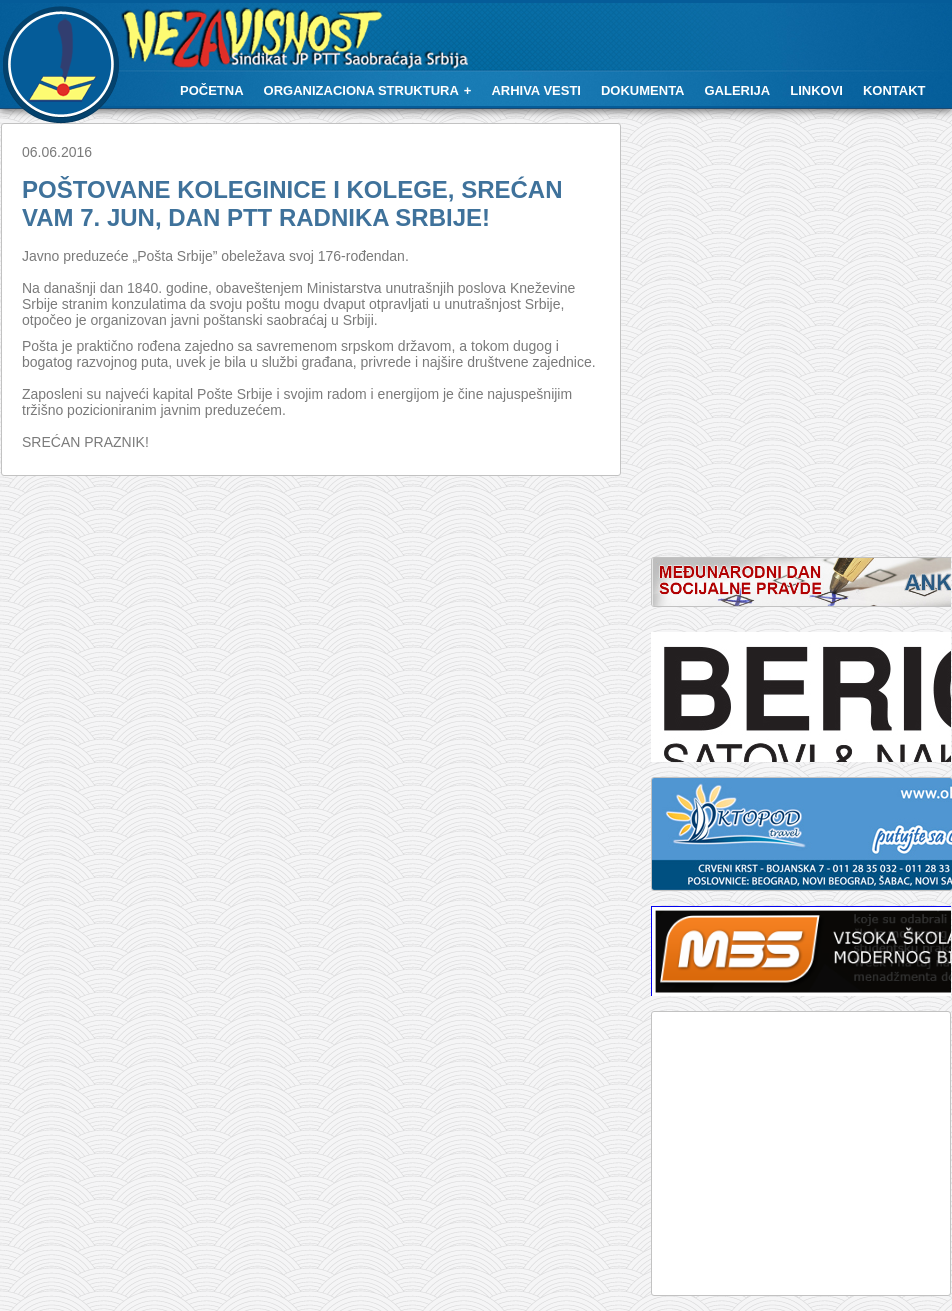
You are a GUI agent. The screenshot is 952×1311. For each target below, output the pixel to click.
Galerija (738, 90)
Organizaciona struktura (361, 90)
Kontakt (894, 90)
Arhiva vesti (536, 90)
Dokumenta (643, 90)
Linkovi (816, 90)
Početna (212, 90)
